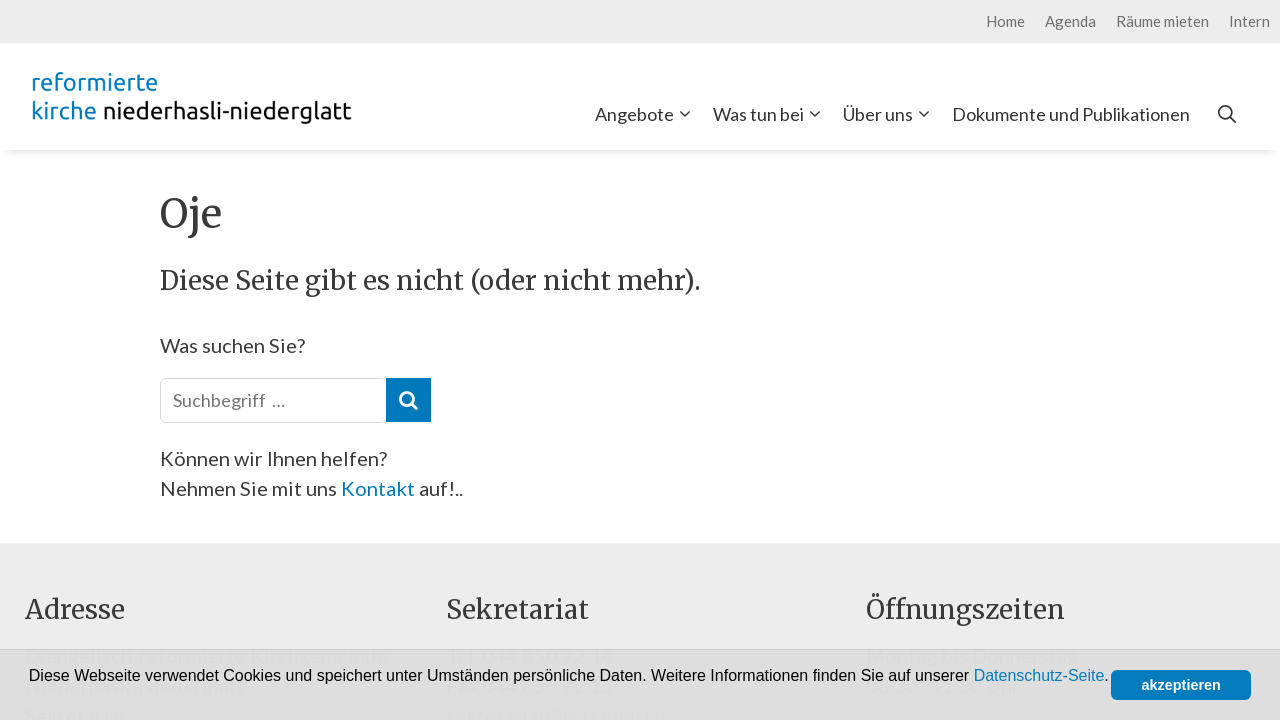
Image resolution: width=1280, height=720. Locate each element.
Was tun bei (771, 114)
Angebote (647, 114)
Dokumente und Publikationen (1071, 114)
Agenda (1070, 21)
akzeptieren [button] (1181, 685)
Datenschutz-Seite (1039, 675)
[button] (32, 696)
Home (1005, 21)
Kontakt (380, 488)
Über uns (890, 114)
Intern (1249, 21)
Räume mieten (1162, 21)
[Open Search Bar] (1227, 114)
